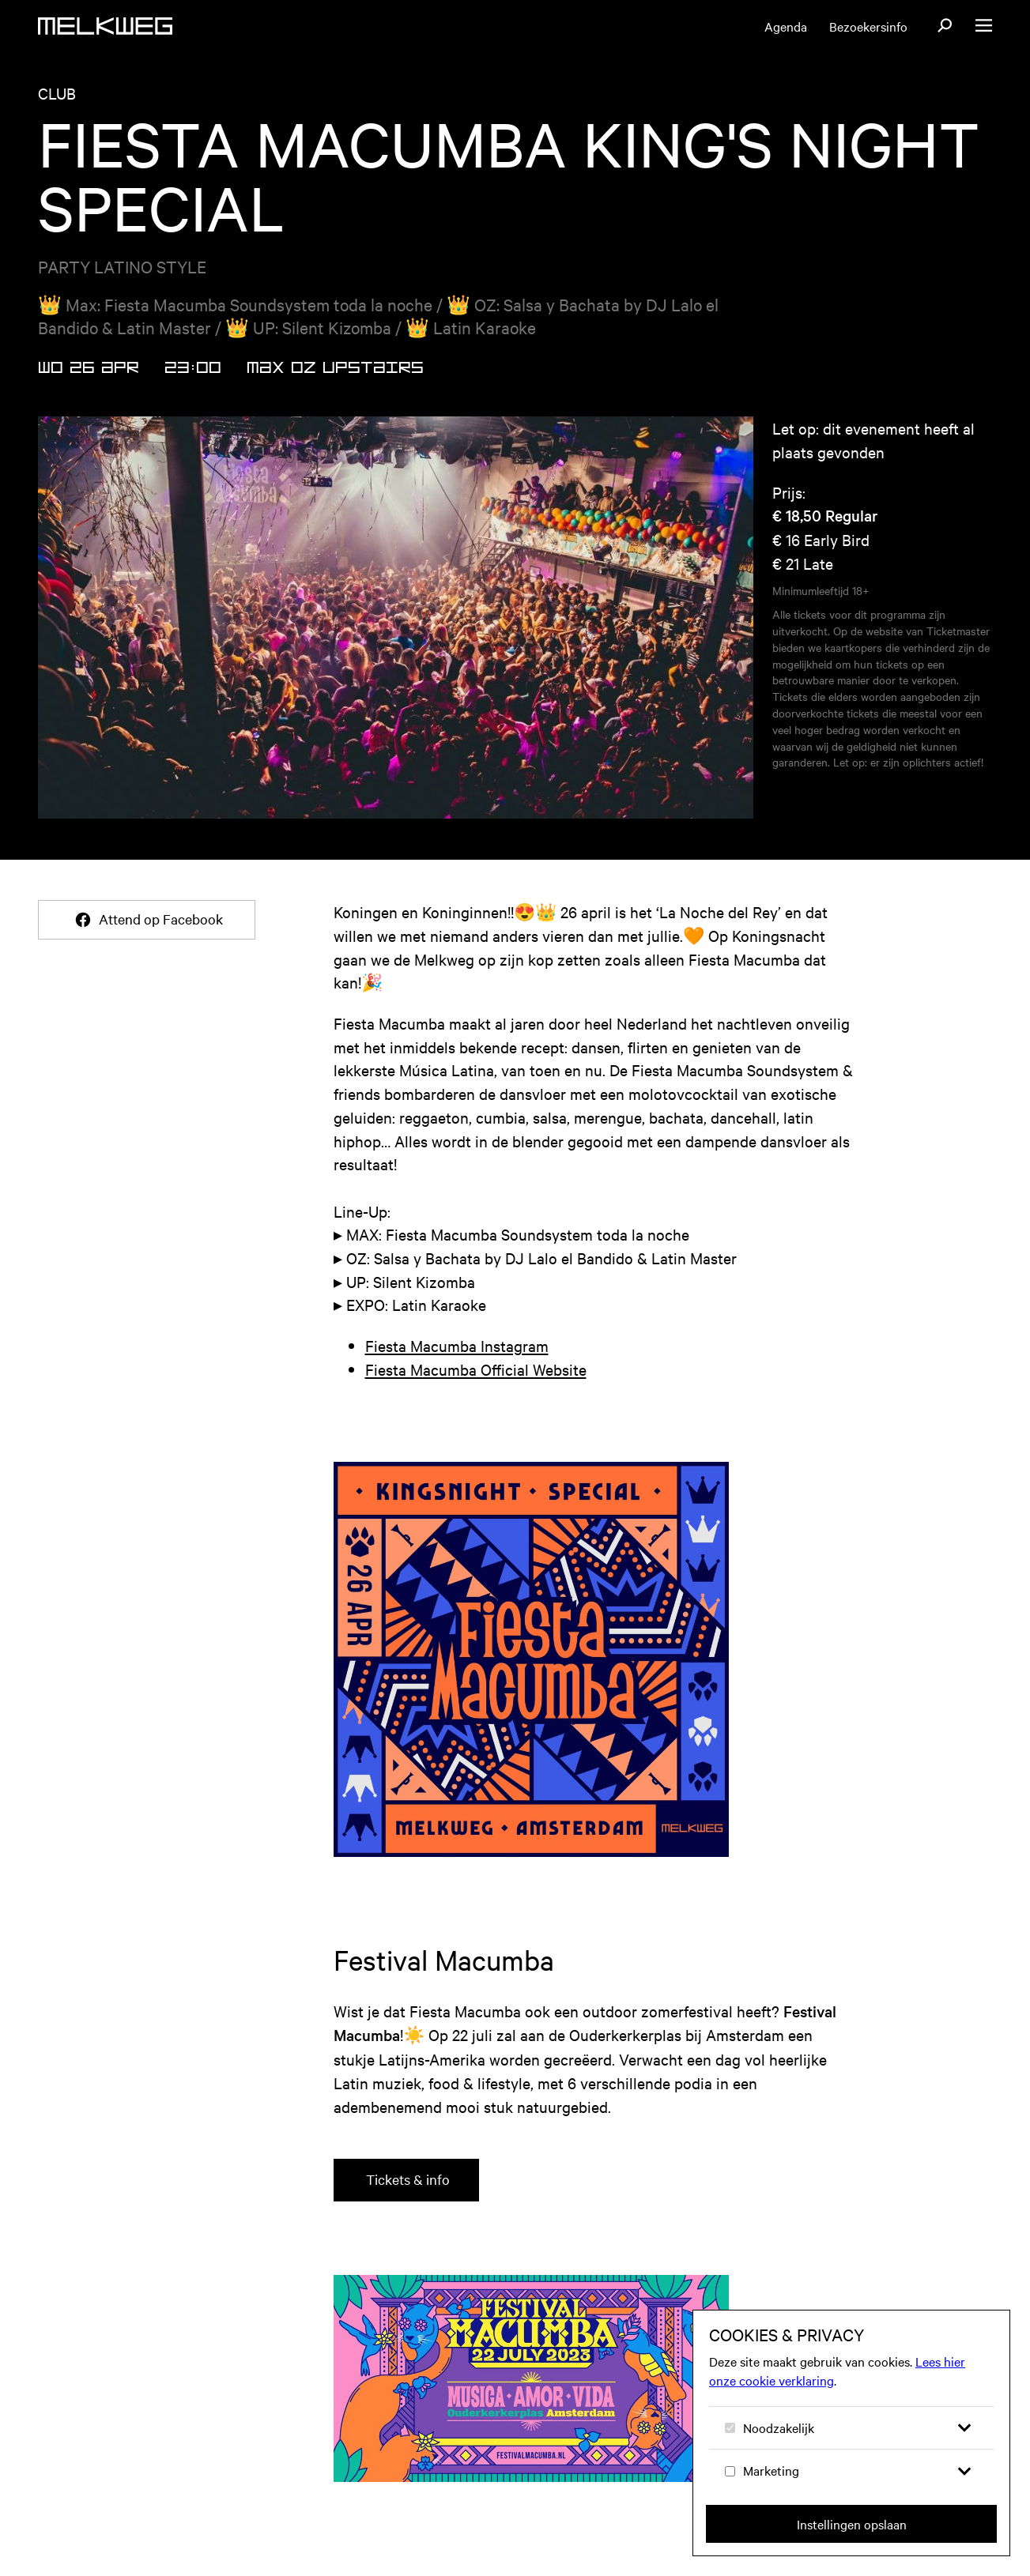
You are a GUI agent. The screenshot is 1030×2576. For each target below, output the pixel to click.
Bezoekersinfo (868, 26)
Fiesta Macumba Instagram (457, 1345)
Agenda (785, 26)
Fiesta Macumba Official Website (476, 1369)
